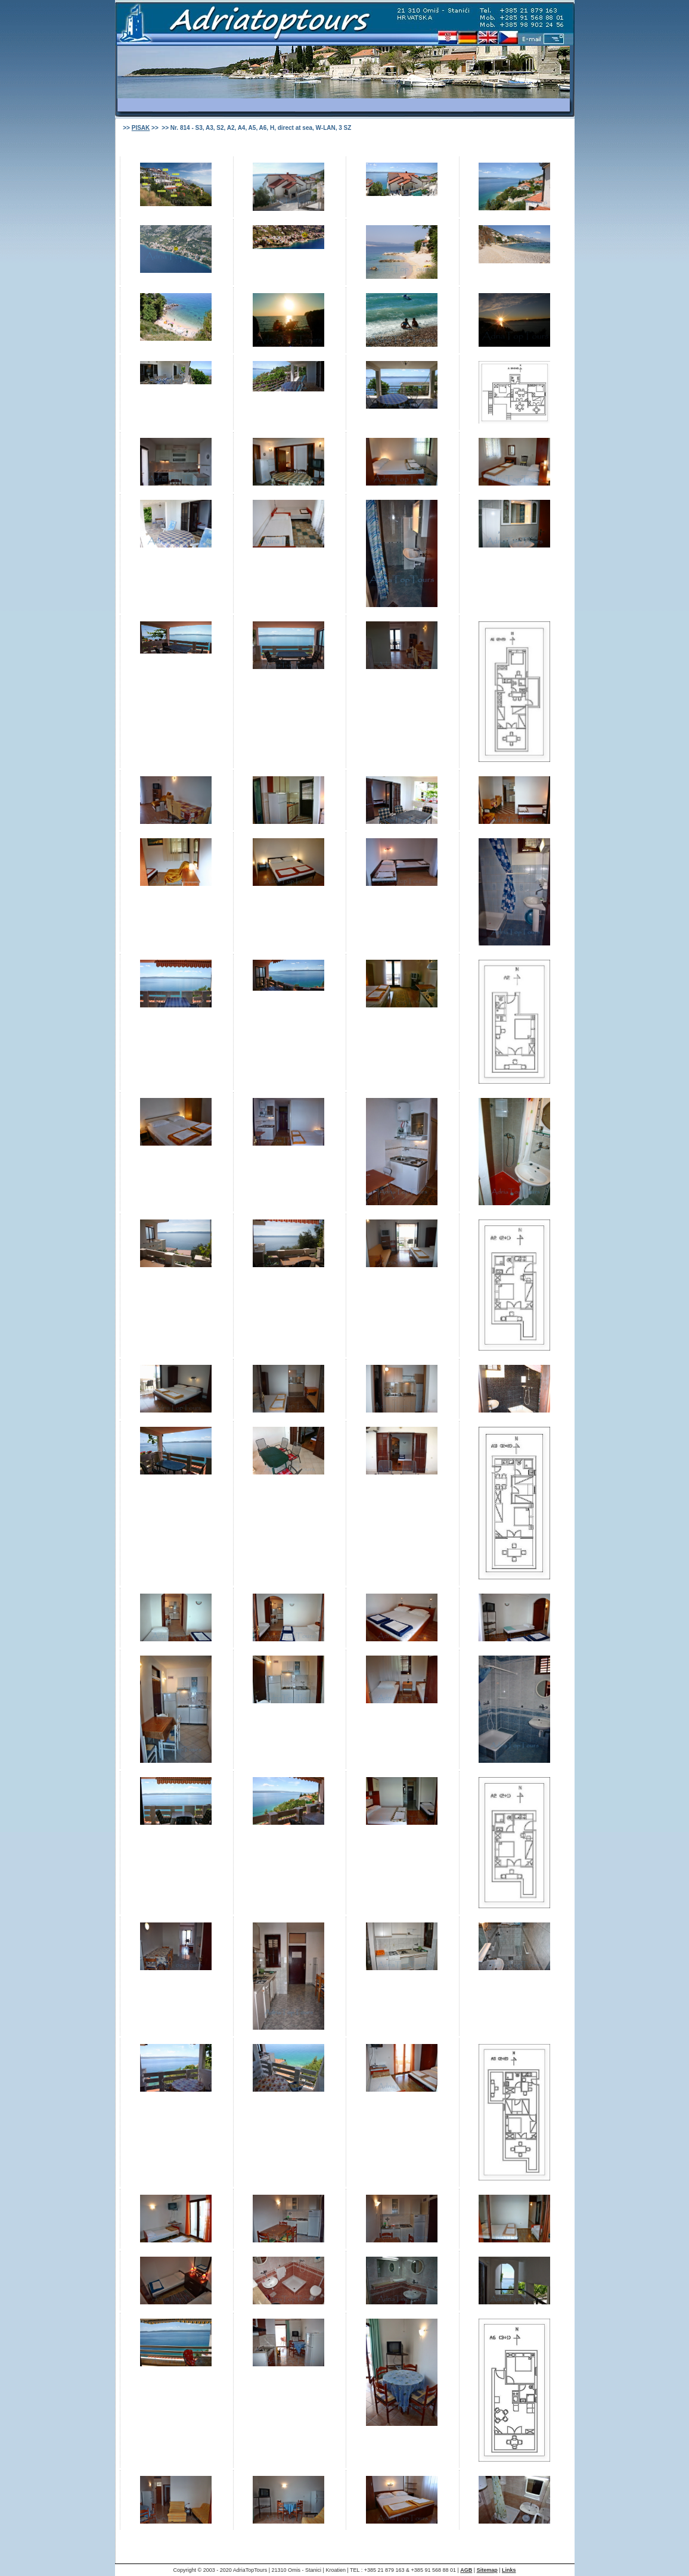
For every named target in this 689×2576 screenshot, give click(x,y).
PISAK (141, 128)
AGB (466, 2570)
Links (509, 2570)
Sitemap (487, 2570)
